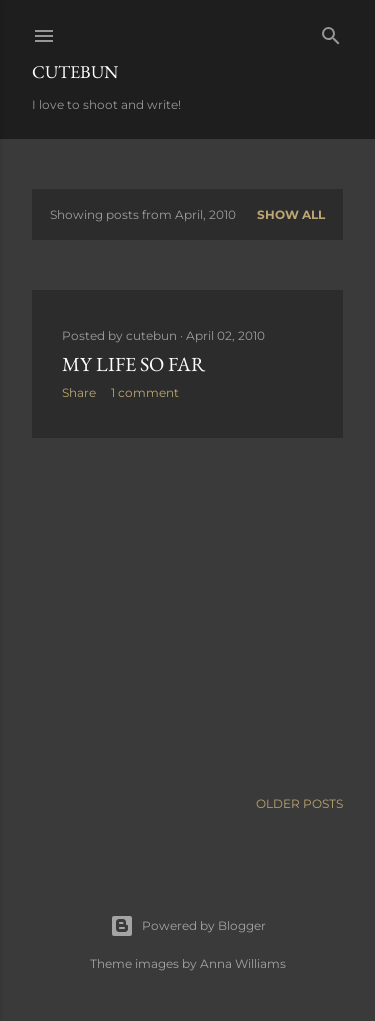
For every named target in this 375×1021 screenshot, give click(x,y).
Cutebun (75, 71)
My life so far (133, 364)
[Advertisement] (187, 613)
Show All (291, 214)
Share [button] (79, 392)
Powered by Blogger (188, 926)
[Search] (331, 31)
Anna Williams (243, 963)
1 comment (145, 392)
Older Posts (299, 803)
